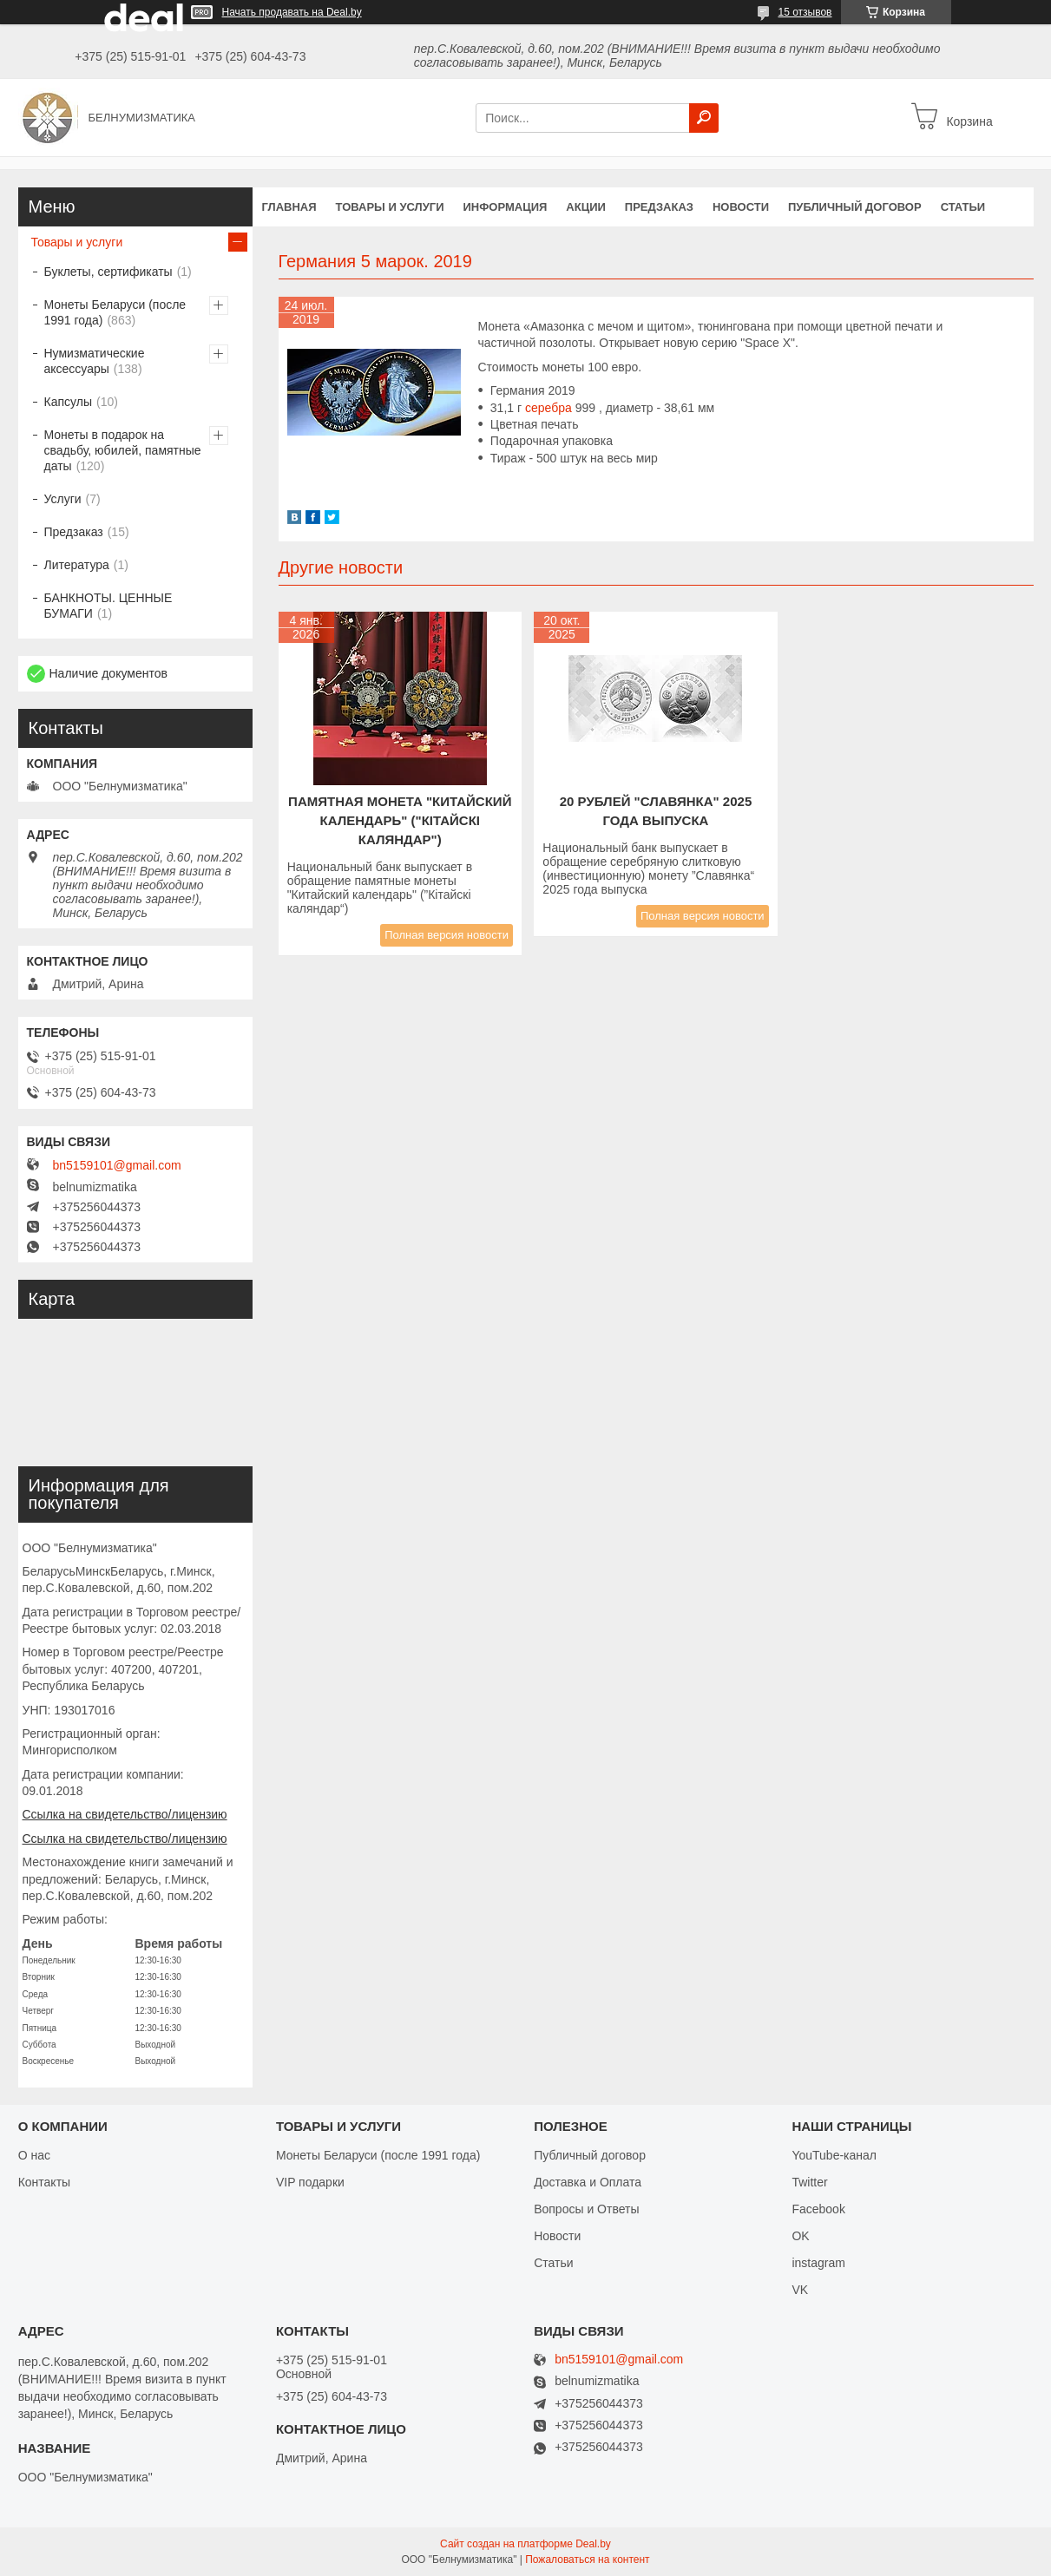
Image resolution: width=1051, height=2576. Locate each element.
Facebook (818, 2209)
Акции (586, 206)
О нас (34, 2155)
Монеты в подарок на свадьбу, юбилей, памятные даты (122, 450)
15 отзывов (804, 12)
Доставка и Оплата (587, 2182)
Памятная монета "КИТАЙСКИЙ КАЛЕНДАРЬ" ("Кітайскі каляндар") (399, 820)
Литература (76, 565)
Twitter (809, 2182)
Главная (289, 206)
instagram (818, 2263)
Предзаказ (659, 206)
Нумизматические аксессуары (94, 361)
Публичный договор (855, 206)
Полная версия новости (446, 934)
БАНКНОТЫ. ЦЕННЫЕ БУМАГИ (108, 605)
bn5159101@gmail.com (117, 1165)
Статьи (963, 206)
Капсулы (68, 402)
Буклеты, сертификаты (108, 272)
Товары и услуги (390, 206)
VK (800, 2290)
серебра (548, 408)
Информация (505, 206)
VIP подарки (310, 2182)
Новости (741, 206)
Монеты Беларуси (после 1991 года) (115, 312)
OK (800, 2236)
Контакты (44, 2182)
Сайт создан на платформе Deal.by (525, 2544)
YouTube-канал (834, 2155)
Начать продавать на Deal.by (292, 12)
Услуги (63, 499)
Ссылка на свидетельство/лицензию (125, 1814)
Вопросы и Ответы (586, 2209)
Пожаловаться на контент (587, 2559)
